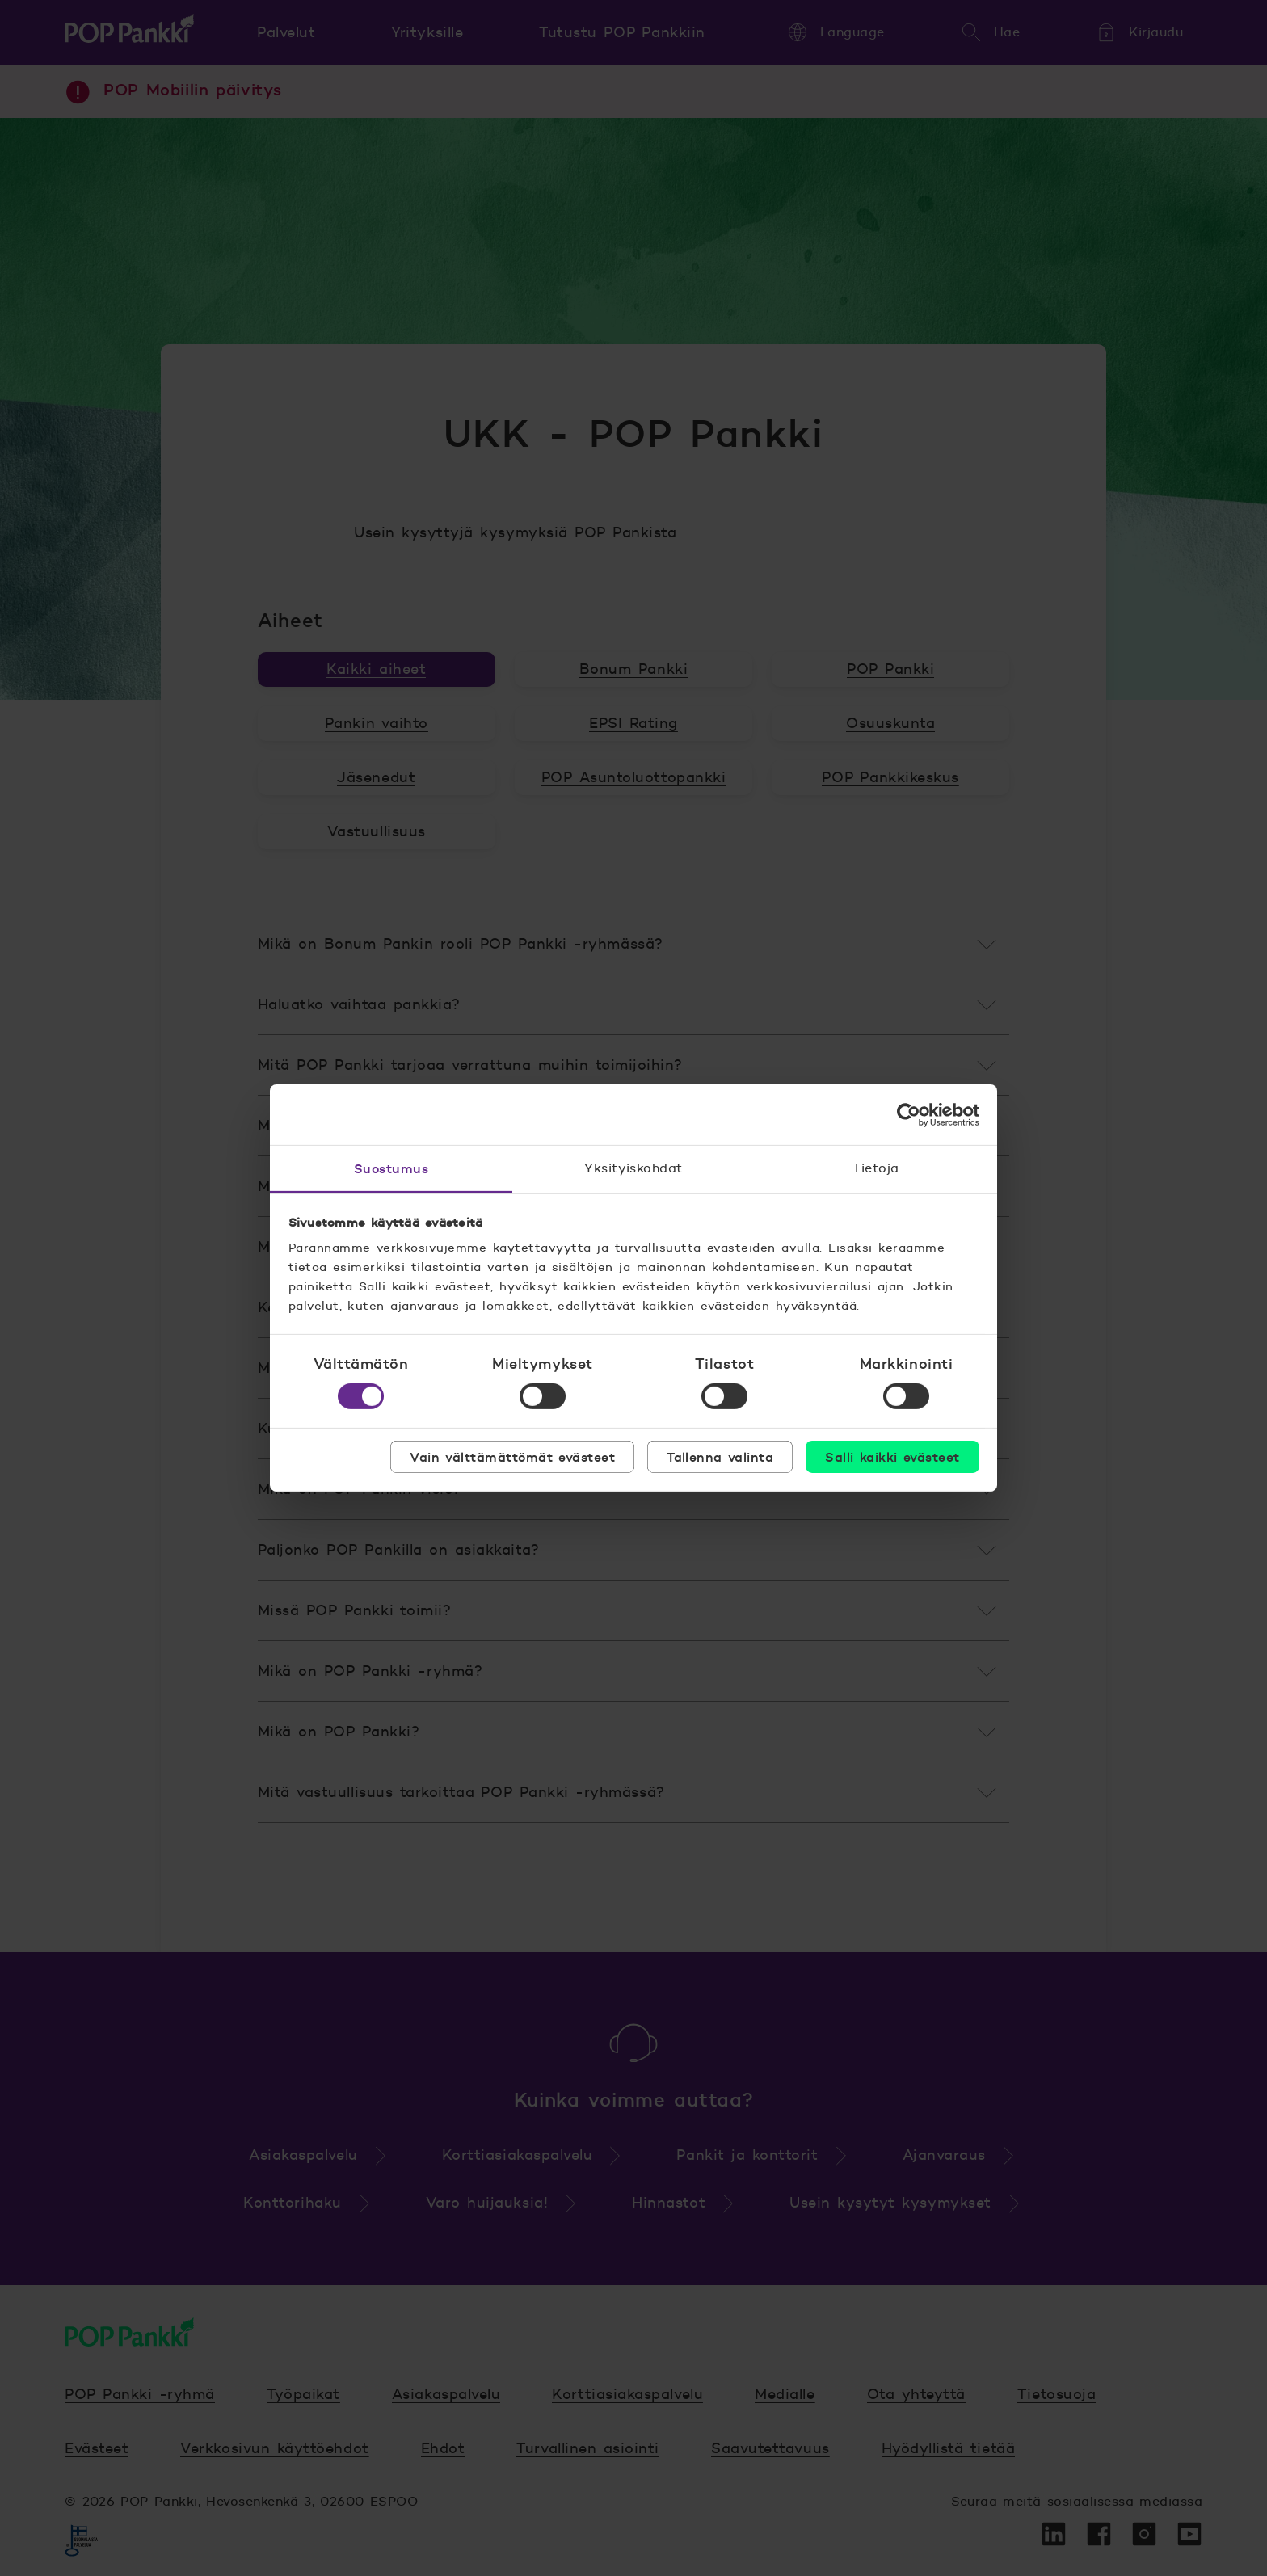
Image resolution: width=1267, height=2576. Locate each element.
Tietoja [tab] (875, 1168)
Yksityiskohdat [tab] (633, 1168)
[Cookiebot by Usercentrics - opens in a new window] (908, 1114)
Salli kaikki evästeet (892, 1457)
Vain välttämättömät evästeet (512, 1457)
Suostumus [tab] (391, 1168)
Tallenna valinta (720, 1457)
